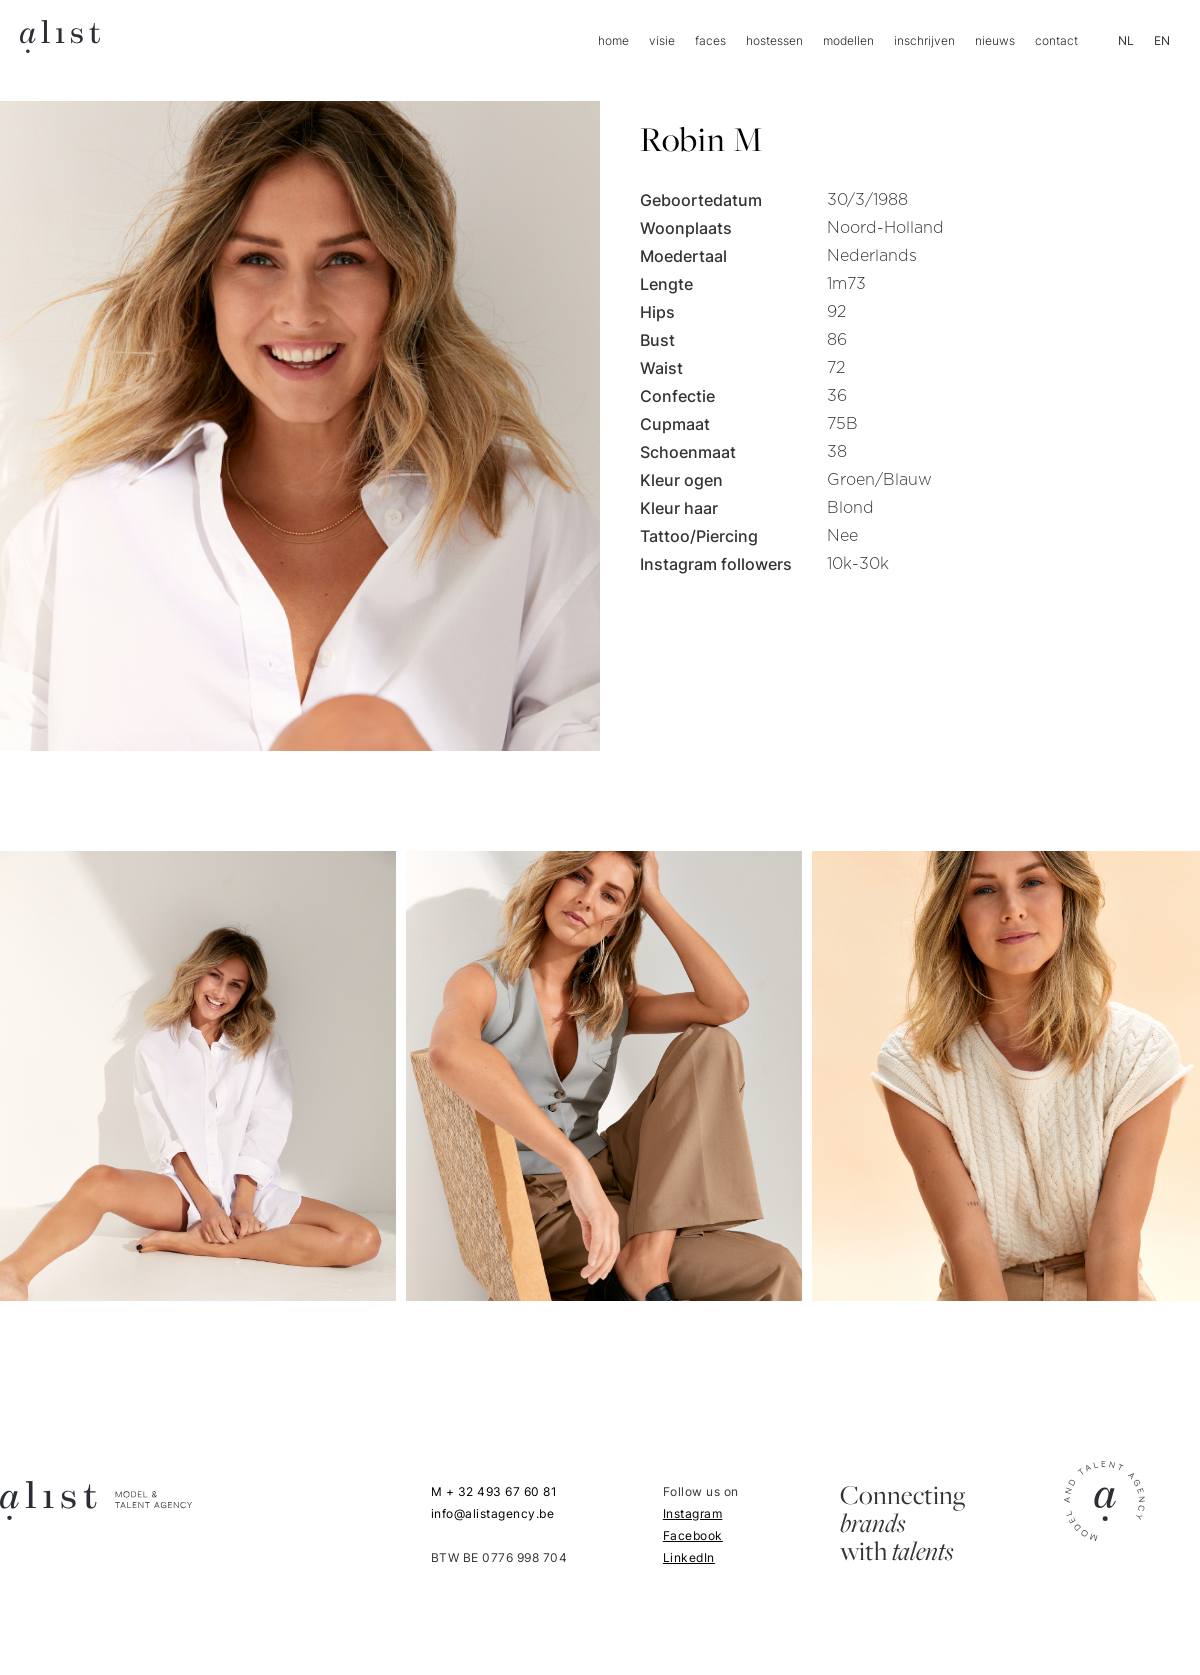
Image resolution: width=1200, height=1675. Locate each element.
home (613, 40)
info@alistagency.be (493, 1513)
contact (1056, 40)
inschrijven (924, 40)
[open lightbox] (198, 1076)
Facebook (693, 1535)
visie (662, 40)
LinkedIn (689, 1557)
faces (710, 40)
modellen (848, 40)
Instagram (693, 1513)
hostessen (774, 40)
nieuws (995, 40)
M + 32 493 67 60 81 (494, 1491)
